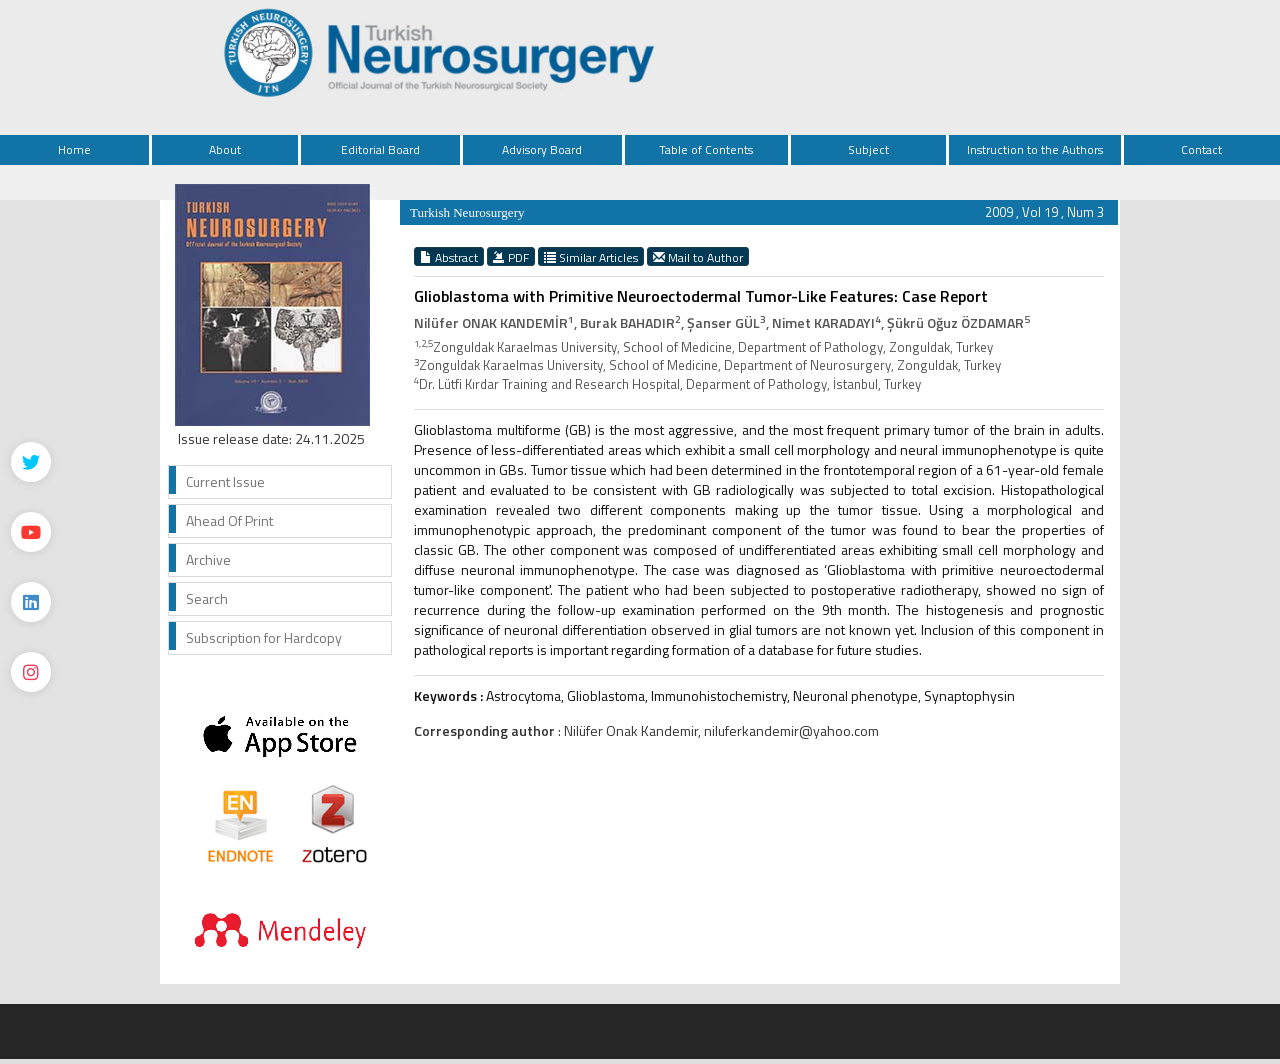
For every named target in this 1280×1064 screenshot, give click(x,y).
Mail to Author (698, 257)
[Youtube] (31, 532)
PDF (511, 257)
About (225, 149)
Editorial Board (380, 149)
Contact (1201, 149)
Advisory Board (542, 149)
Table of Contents (706, 149)
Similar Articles (591, 257)
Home (74, 149)
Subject (868, 149)
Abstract (449, 257)
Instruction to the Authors (1035, 149)
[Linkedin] (31, 602)
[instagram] (31, 672)
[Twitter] (31, 462)
